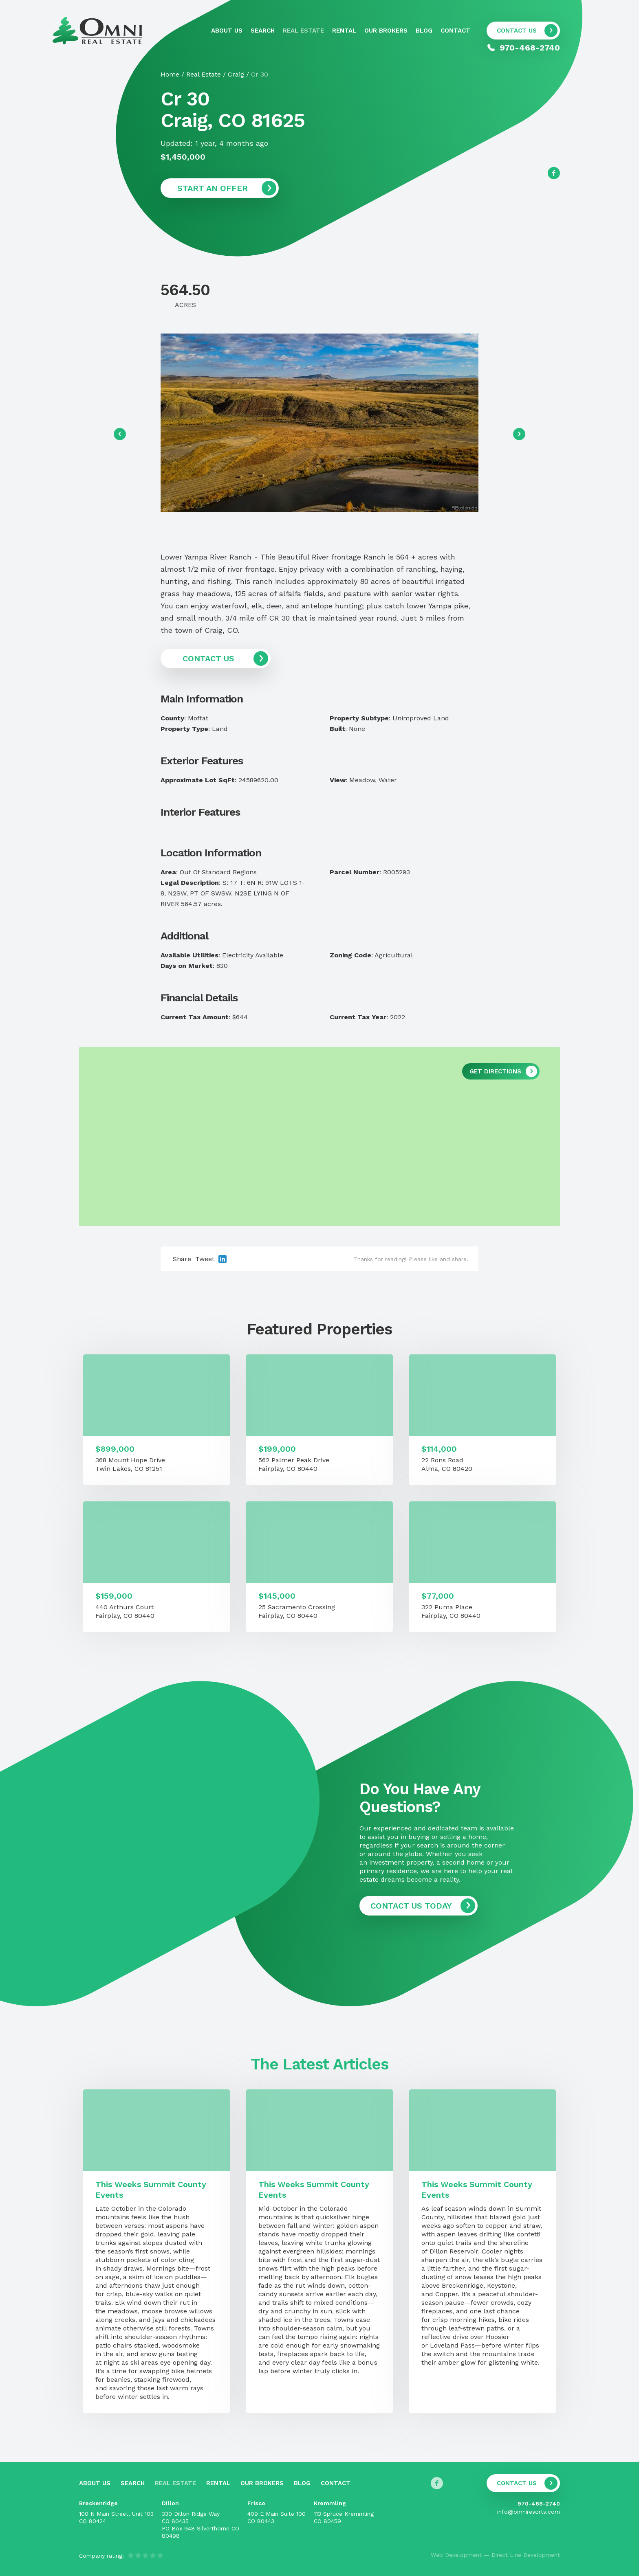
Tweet (204, 1259)
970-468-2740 (539, 2503)
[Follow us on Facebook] (554, 173)
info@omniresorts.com (528, 2511)
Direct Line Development (525, 2555)
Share (182, 1259)
